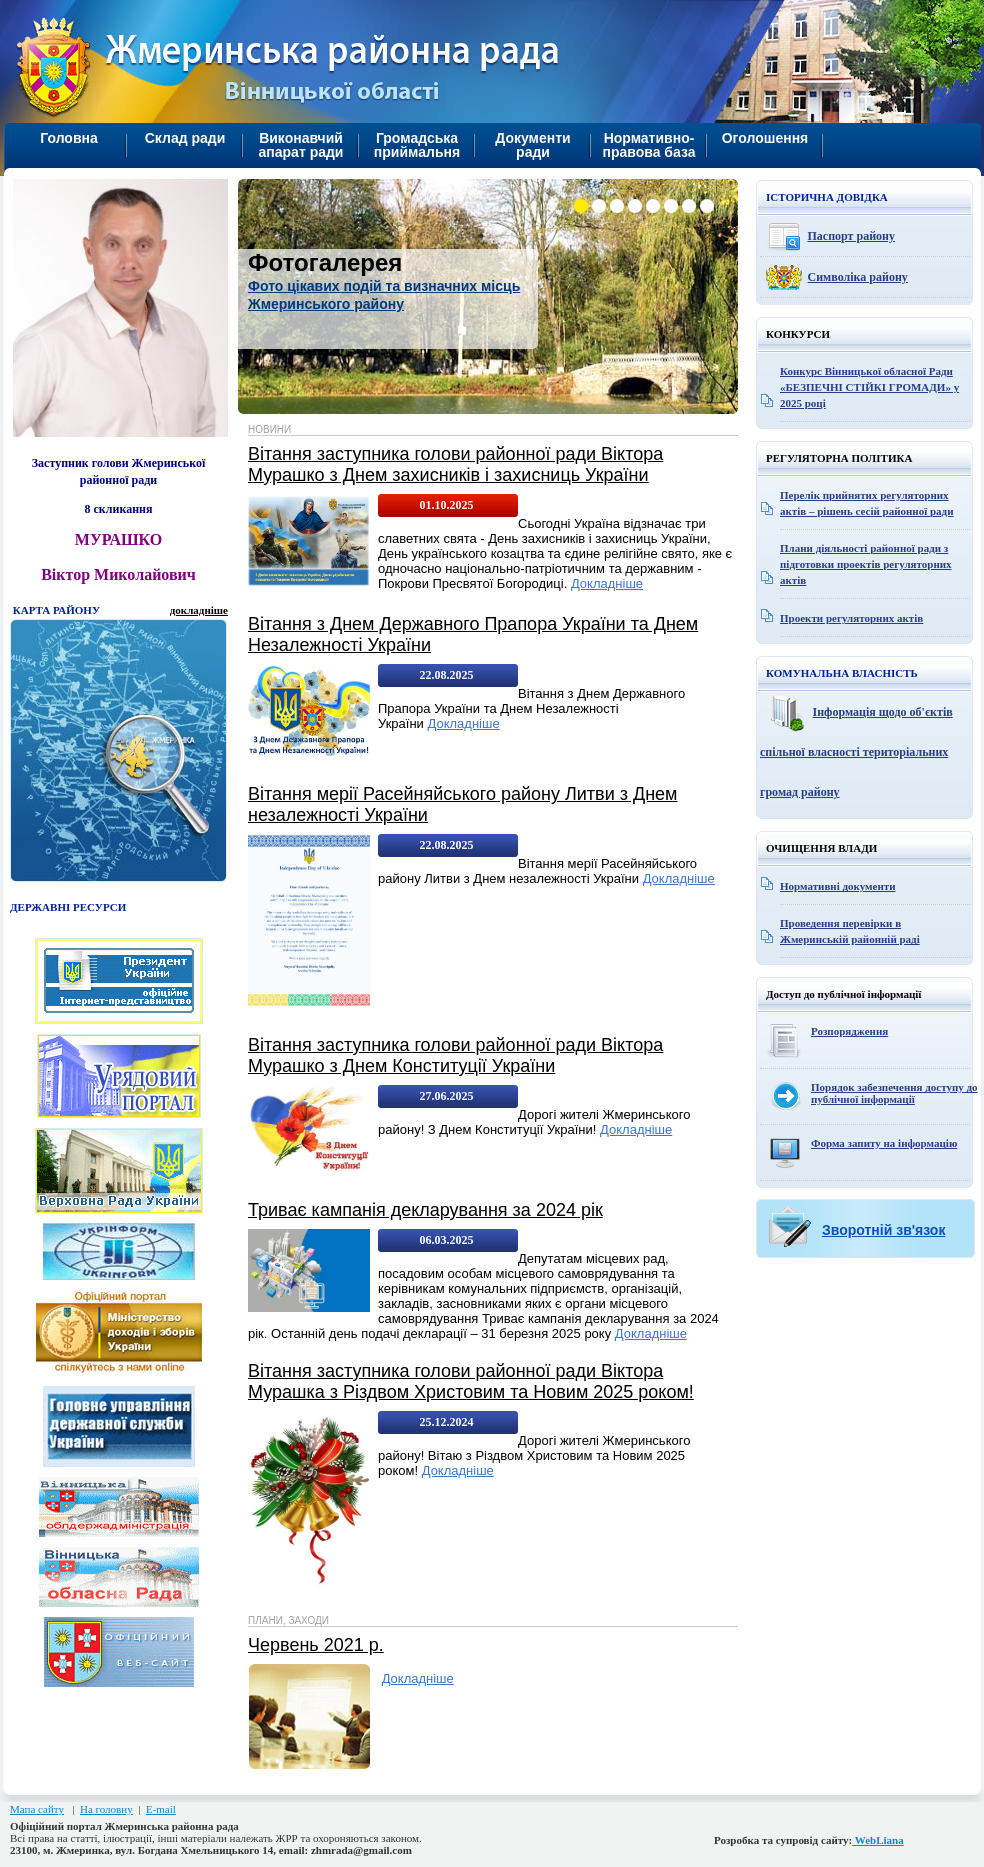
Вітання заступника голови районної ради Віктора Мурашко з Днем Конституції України (455, 1055)
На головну (106, 1809)
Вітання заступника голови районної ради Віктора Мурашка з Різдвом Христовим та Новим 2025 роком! (471, 1381)
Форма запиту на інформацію (884, 1143)
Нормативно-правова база (648, 145)
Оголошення (765, 138)
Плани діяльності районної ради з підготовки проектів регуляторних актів (866, 564)
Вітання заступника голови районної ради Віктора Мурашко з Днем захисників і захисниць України (455, 464)
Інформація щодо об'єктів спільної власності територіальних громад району (856, 752)
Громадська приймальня (417, 145)
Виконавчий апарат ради (301, 145)
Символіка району (858, 277)
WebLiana (878, 1840)
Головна (69, 138)
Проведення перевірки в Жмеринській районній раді (850, 931)
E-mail (161, 1809)
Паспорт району (852, 236)
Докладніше (607, 583)
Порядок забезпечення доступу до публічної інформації (894, 1093)
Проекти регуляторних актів (851, 618)
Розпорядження (849, 1031)
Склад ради (185, 138)
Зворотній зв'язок (883, 1230)
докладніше (199, 610)
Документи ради (532, 145)
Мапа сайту (37, 1809)
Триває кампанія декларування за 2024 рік (425, 1210)
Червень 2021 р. (316, 1645)
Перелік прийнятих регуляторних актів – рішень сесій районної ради (867, 503)
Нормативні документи (838, 886)
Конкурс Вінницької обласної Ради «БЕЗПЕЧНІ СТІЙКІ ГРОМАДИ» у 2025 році (869, 387)
